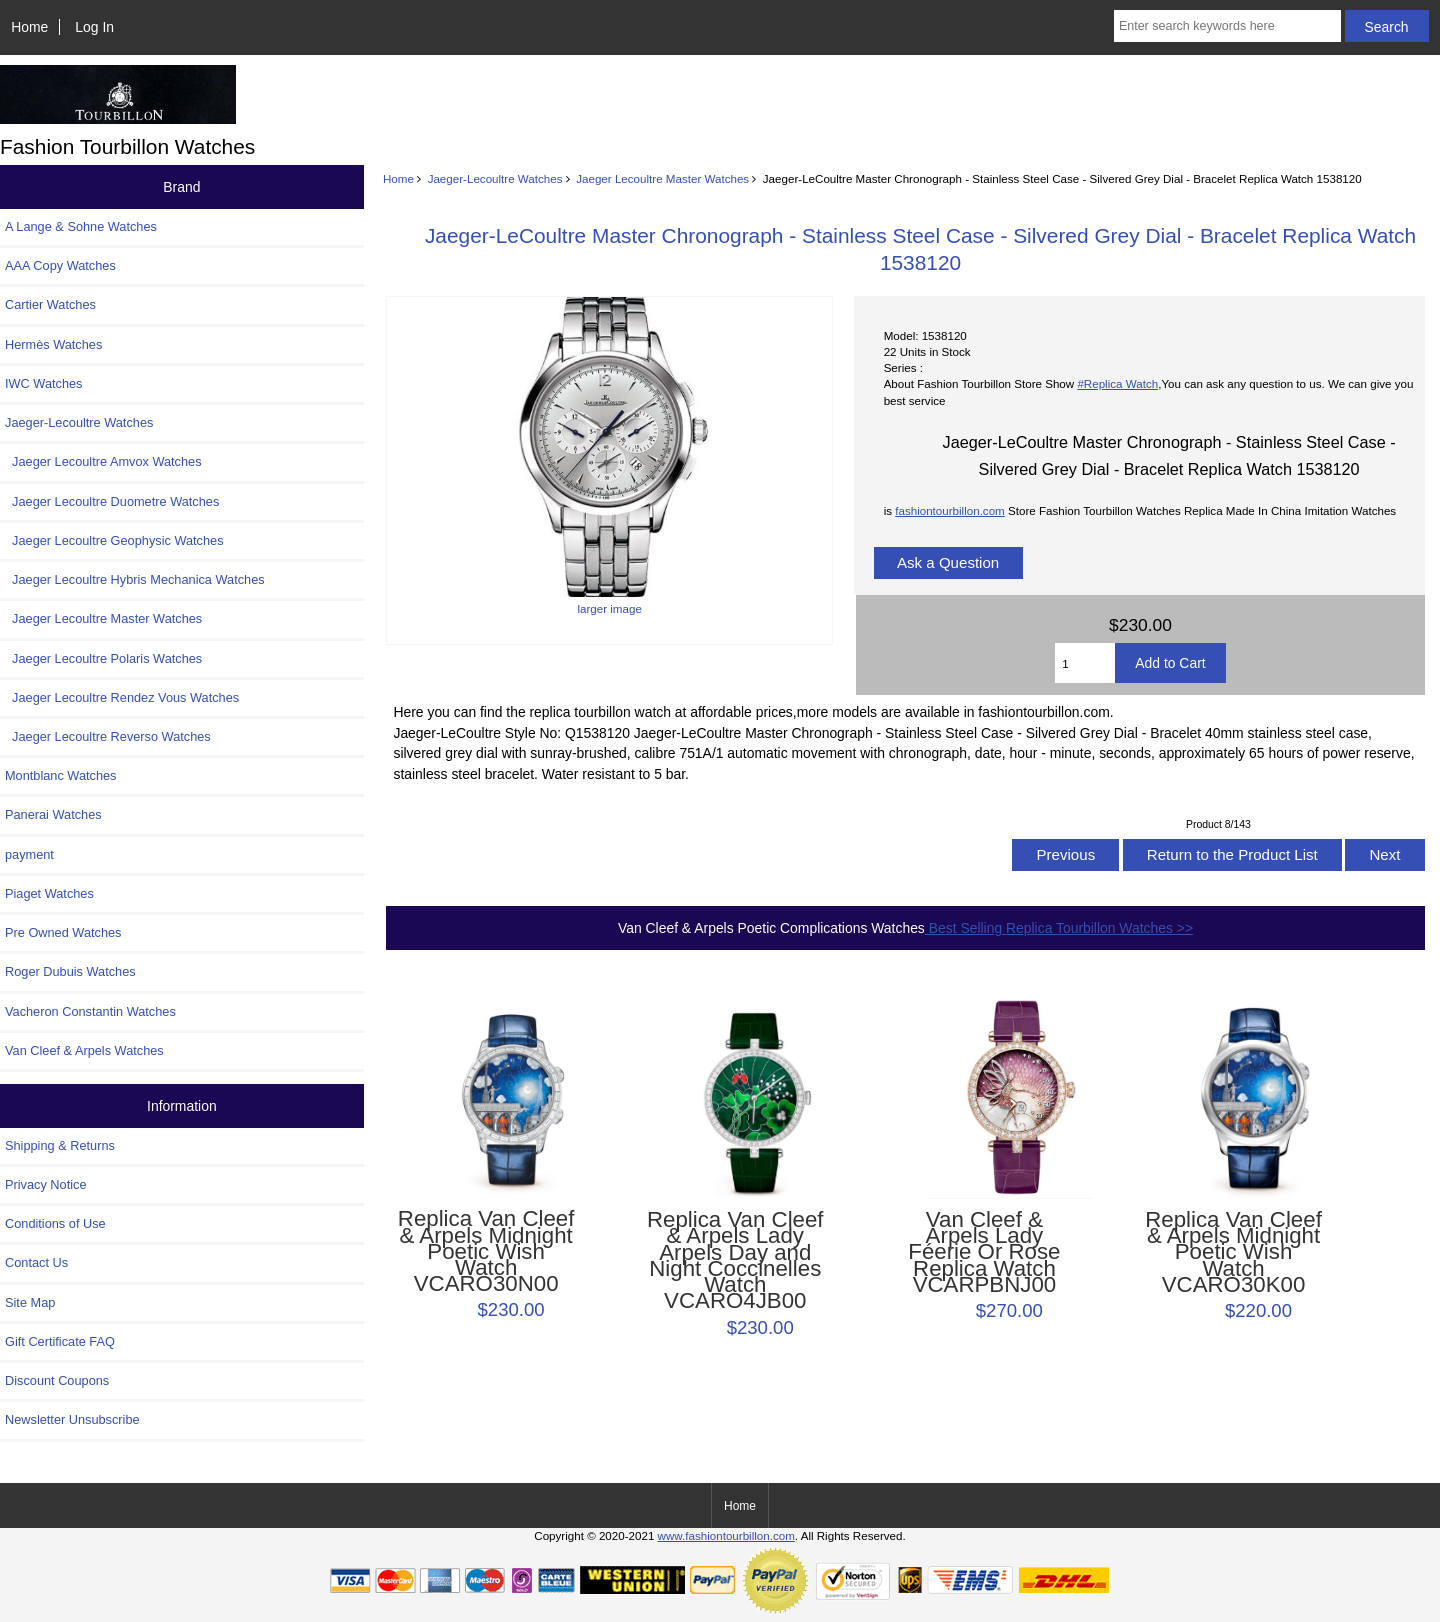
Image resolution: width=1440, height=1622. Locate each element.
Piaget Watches (49, 893)
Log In (94, 27)
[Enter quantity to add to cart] (1085, 663)
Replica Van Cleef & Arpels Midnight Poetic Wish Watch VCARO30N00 (486, 1251)
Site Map (30, 1302)
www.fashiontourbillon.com (726, 1535)
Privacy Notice (45, 1184)
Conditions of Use (55, 1223)
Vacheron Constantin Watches (90, 1011)
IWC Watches (43, 383)
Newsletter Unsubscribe (72, 1419)
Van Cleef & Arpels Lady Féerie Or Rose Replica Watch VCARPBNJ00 (984, 1252)
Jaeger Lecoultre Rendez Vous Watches (122, 697)
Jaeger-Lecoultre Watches (495, 178)
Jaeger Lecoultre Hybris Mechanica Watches (135, 579)
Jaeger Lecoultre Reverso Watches (108, 736)
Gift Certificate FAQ (60, 1341)
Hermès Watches (53, 344)
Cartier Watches (50, 304)
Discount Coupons (57, 1380)
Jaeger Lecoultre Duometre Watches (112, 501)
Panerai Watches (53, 814)
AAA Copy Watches (60, 265)
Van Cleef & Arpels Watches (84, 1050)
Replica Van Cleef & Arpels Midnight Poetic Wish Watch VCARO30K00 (1233, 1252)
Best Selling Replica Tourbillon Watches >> (1059, 928)
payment (29, 854)
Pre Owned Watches (63, 932)
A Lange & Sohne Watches (81, 226)
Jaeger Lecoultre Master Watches (662, 178)
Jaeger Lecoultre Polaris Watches (103, 658)
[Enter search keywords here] (1227, 26)
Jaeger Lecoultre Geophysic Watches (114, 540)
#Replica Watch (1117, 383)
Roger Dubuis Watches (70, 971)
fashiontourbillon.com (950, 510)
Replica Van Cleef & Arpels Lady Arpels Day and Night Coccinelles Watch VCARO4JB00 (735, 1260)
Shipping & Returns (60, 1145)
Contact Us (36, 1262)
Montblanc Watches (61, 775)
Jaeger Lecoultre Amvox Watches (103, 461)
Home (29, 27)
